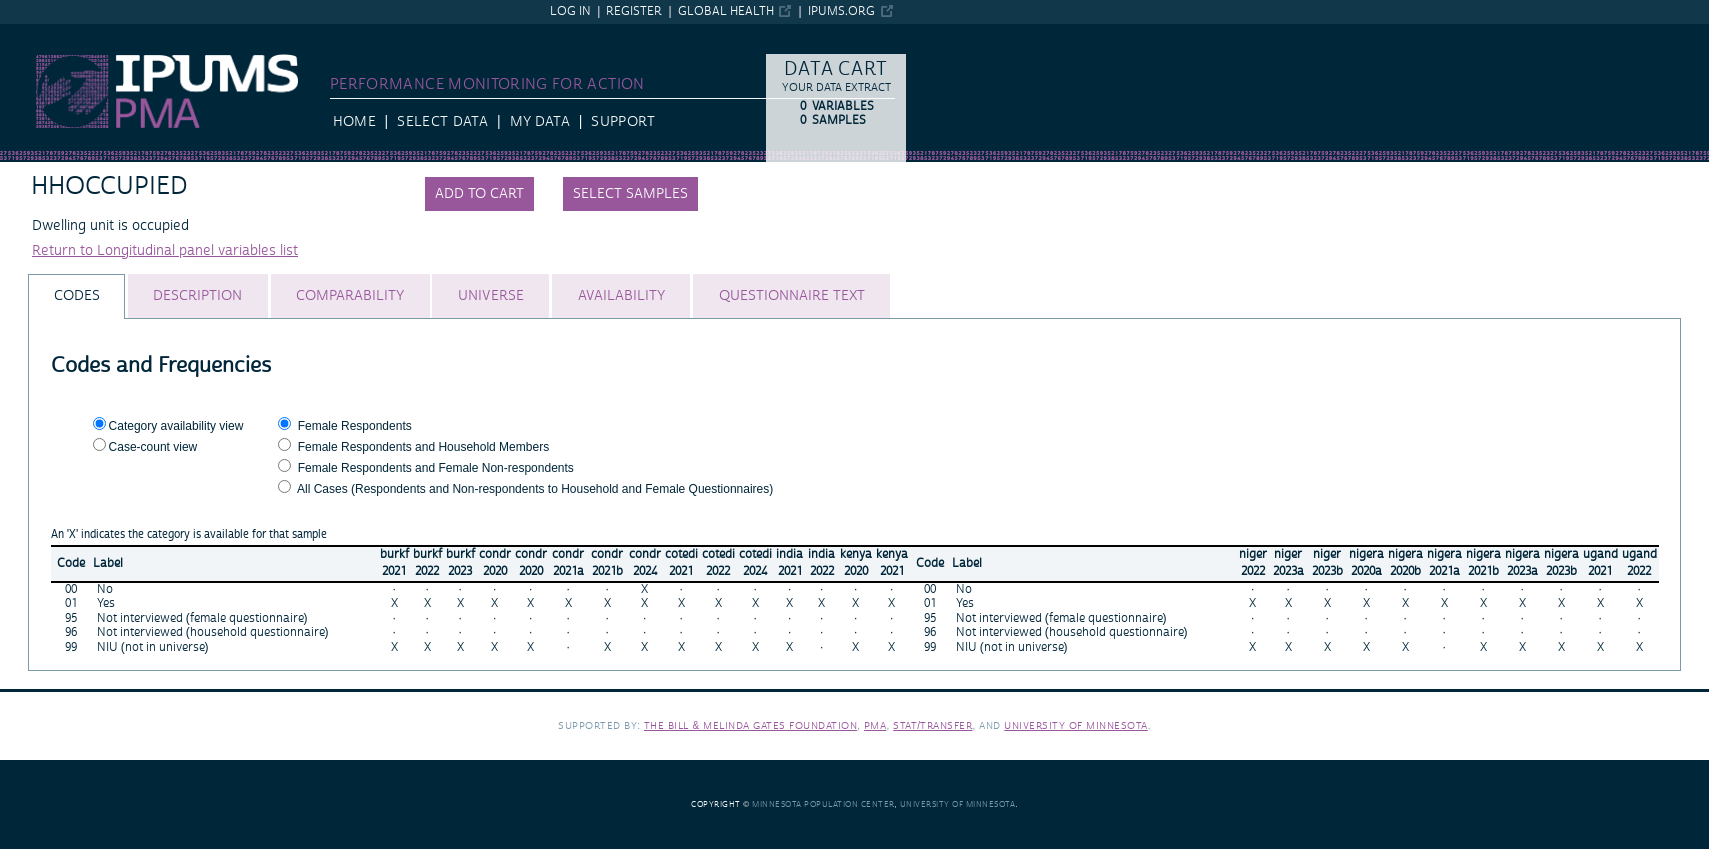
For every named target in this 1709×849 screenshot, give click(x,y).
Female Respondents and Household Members (423, 447)
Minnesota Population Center (823, 804)
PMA (875, 725)
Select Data (442, 122)
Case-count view (153, 447)
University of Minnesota (1076, 725)
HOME (354, 122)
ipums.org (841, 11)
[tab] (76, 296)
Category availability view (176, 426)
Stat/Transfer (932, 725)
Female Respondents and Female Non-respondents (436, 468)
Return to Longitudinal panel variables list (165, 251)
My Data (540, 122)
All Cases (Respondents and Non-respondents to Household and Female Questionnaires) (535, 489)
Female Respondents (355, 426)
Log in (570, 11)
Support (622, 122)
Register (634, 11)
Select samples (630, 194)
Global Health (726, 11)
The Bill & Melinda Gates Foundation (750, 725)
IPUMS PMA (38, 33)
